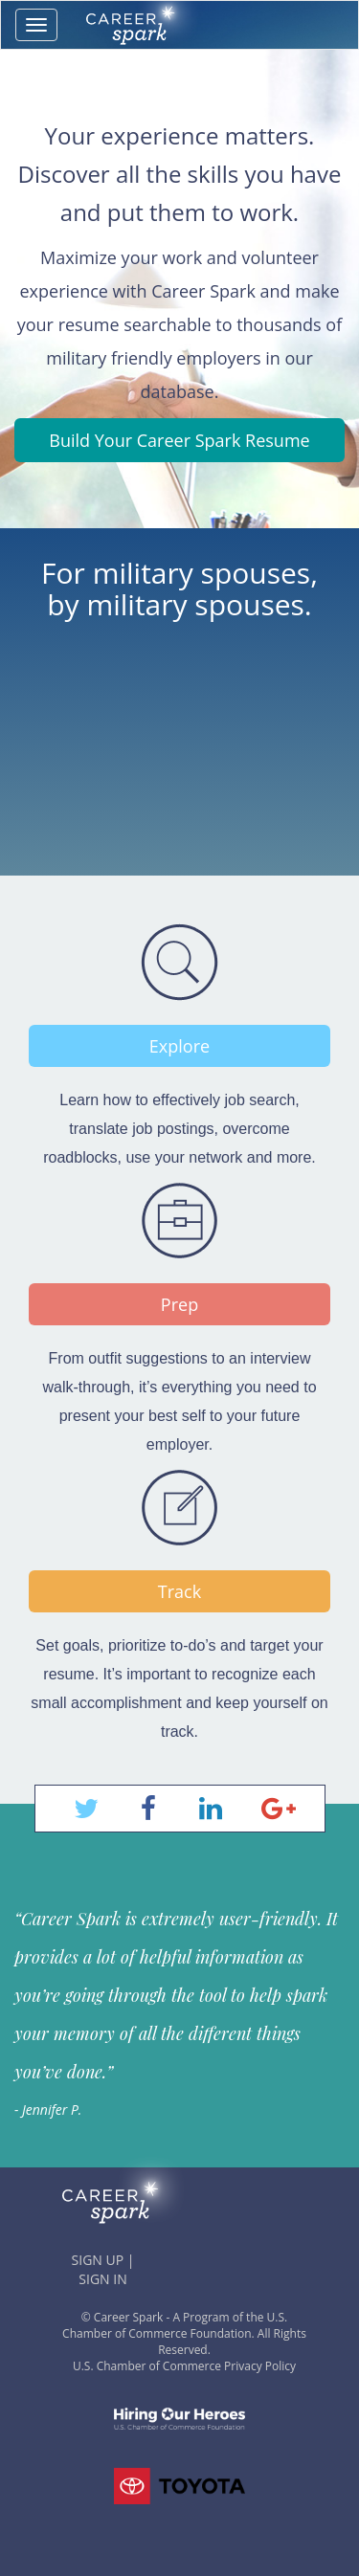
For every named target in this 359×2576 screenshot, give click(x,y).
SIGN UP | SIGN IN (103, 2269)
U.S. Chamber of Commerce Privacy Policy (184, 2366)
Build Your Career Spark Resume (179, 440)
